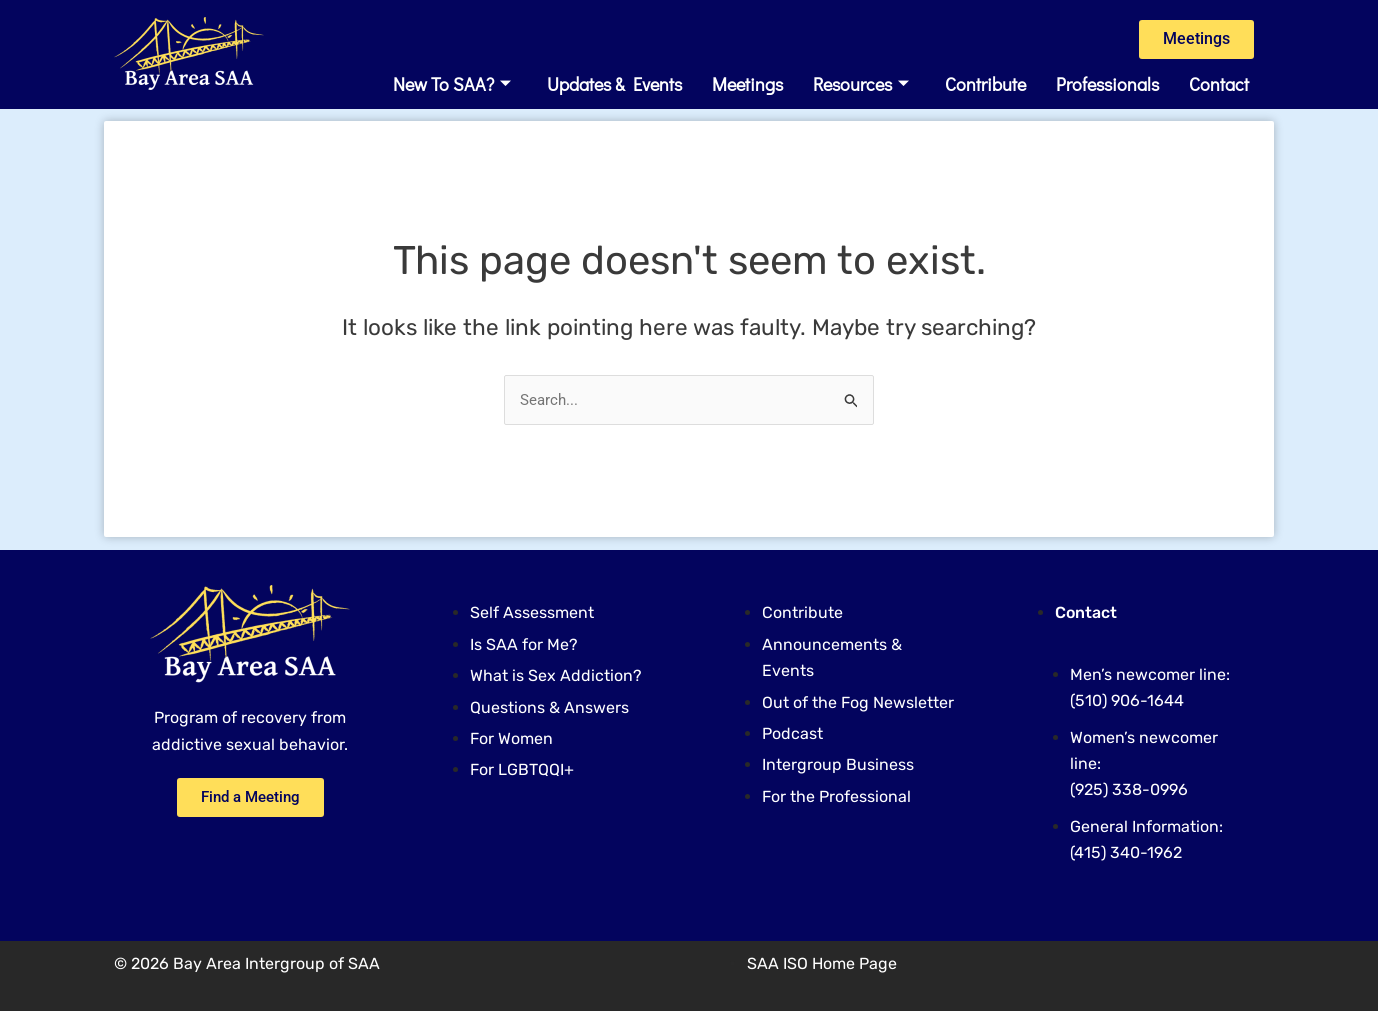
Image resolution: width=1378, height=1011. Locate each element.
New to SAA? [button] (452, 87)
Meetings (747, 87)
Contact (1219, 87)
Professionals (1107, 87)
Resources (861, 87)
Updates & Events (614, 87)
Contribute (985, 87)
